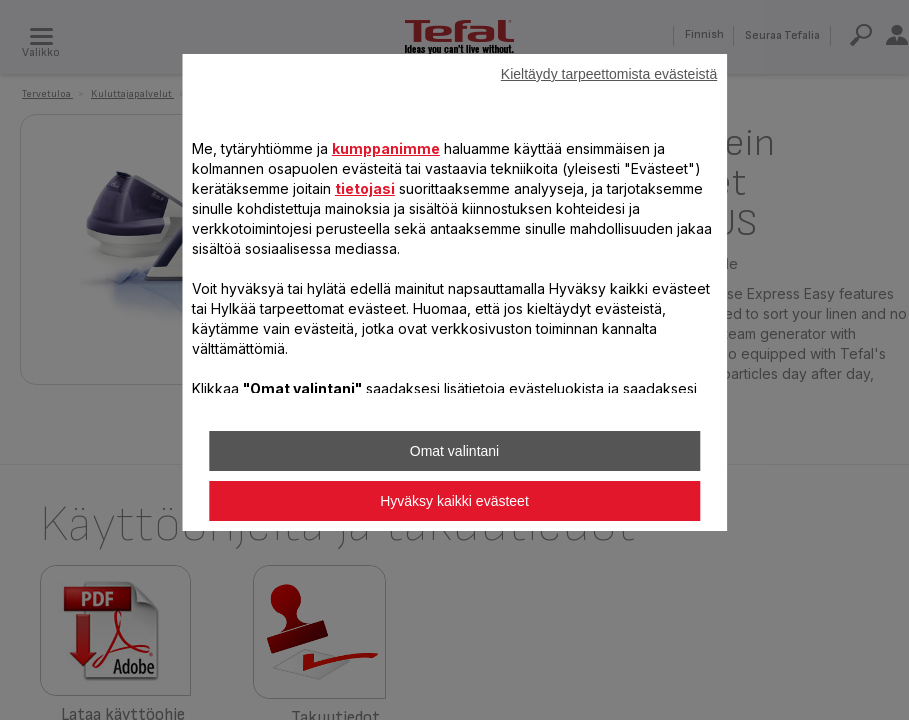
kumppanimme (386, 148)
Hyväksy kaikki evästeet (454, 501)
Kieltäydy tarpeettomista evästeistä (609, 74)
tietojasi (365, 188)
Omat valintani (454, 451)
